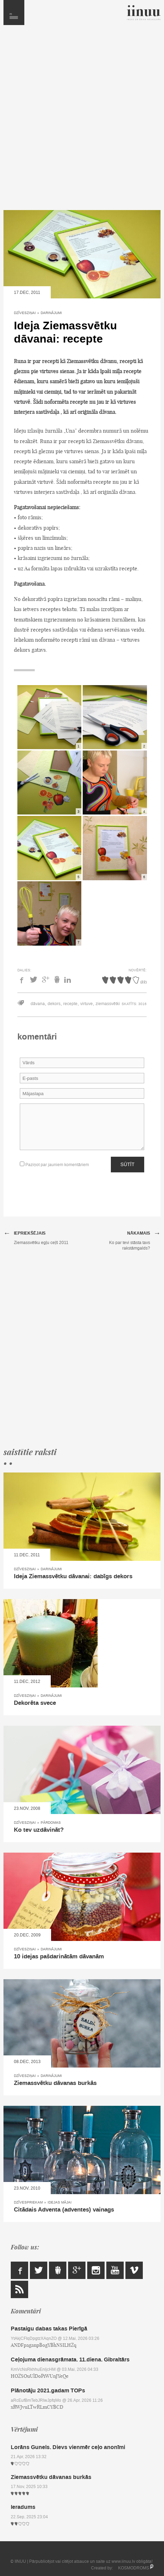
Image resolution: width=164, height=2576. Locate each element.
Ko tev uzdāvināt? (39, 1830)
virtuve (86, 1003)
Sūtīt (127, 1164)
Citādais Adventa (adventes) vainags (64, 2210)
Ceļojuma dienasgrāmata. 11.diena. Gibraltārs (70, 2360)
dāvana (38, 1003)
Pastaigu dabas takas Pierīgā (49, 2329)
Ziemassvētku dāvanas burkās (55, 2083)
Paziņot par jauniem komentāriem (54, 1164)
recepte (70, 1003)
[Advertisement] (82, 121)
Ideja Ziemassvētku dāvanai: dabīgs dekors (73, 1576)
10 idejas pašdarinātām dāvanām (59, 1956)
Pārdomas (51, 1822)
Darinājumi (51, 313)
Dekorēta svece (35, 1703)
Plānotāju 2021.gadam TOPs (48, 2390)
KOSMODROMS (133, 2568)
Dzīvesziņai (25, 313)
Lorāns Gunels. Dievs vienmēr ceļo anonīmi (68, 2447)
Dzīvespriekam (28, 2202)
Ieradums (23, 2507)
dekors (54, 1003)
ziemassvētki (108, 1003)
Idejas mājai (60, 2202)
